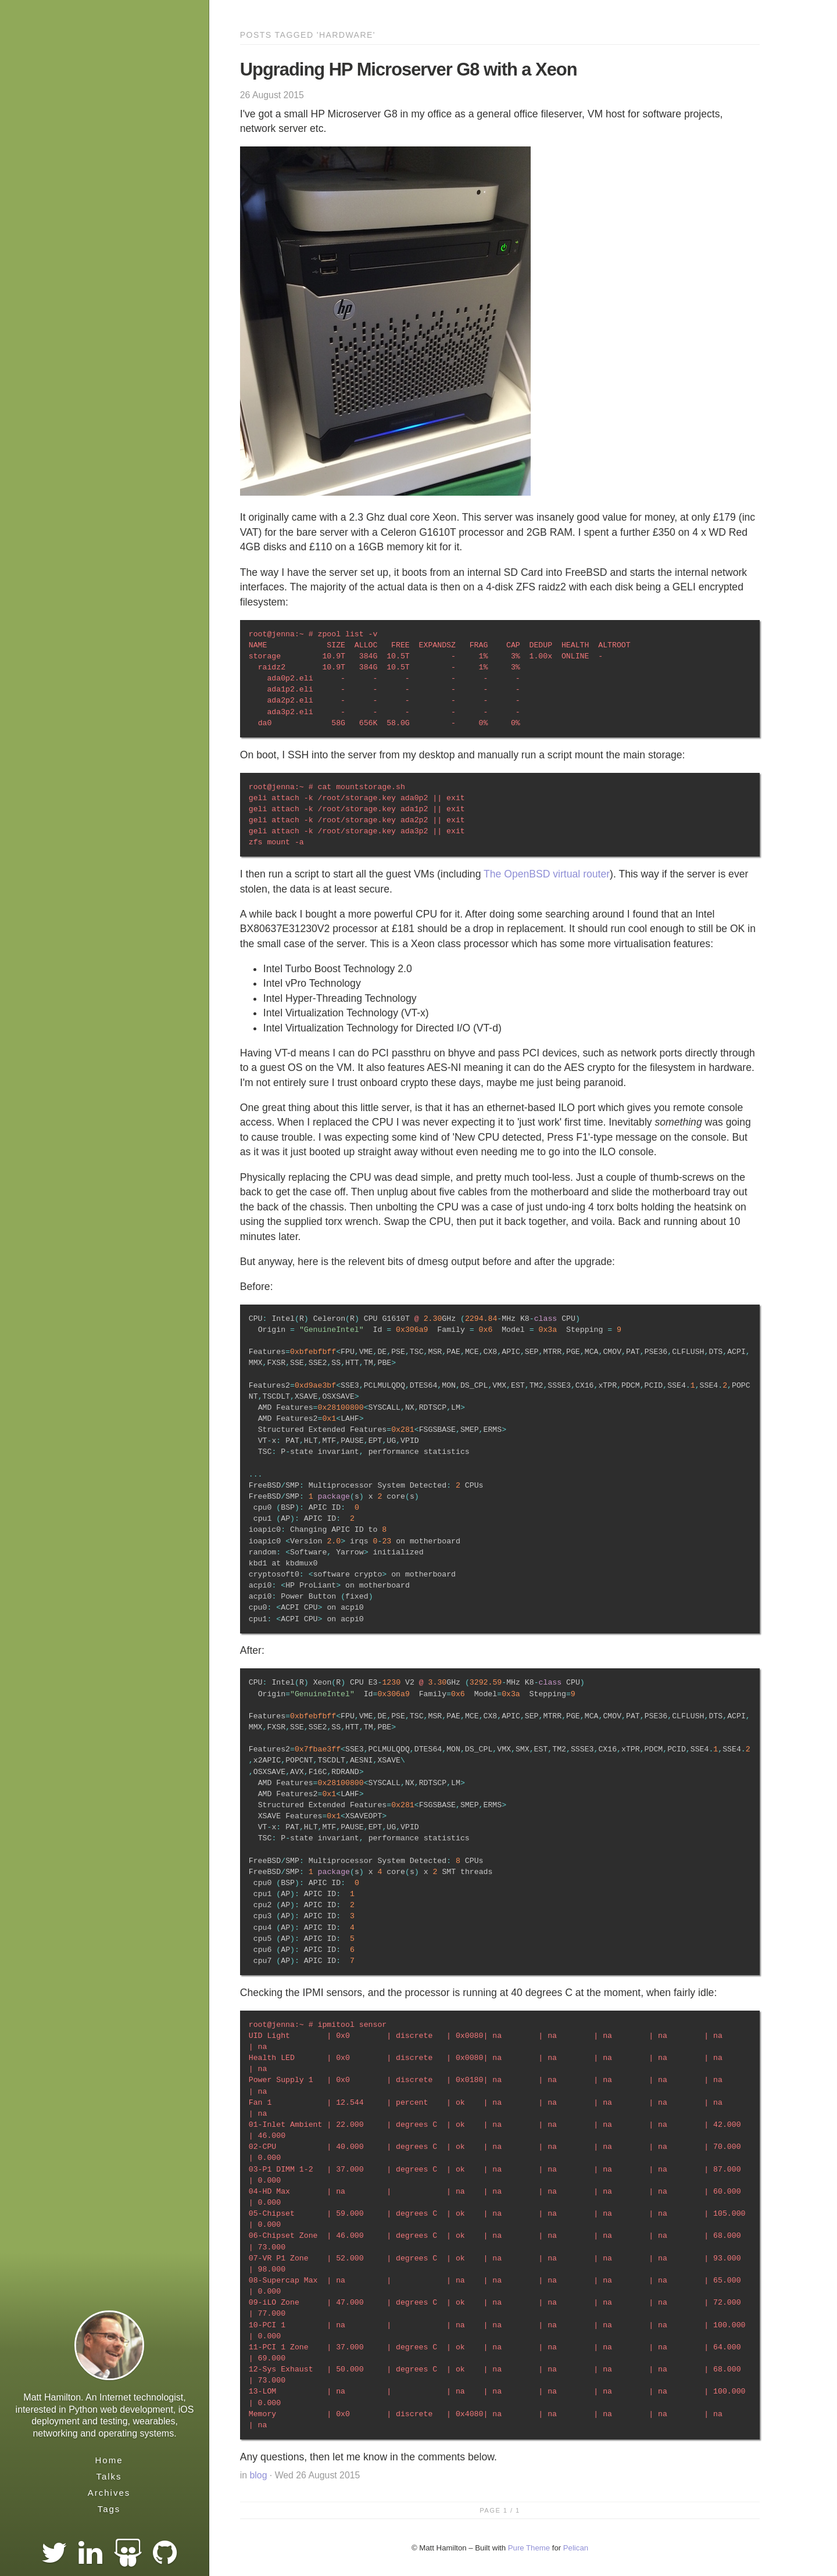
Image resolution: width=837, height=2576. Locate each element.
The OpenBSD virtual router (547, 874)
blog (258, 2475)
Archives (109, 2493)
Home (109, 2460)
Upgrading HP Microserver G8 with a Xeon (408, 69)
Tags (109, 2509)
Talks (108, 2476)
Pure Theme (529, 2547)
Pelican (575, 2547)
